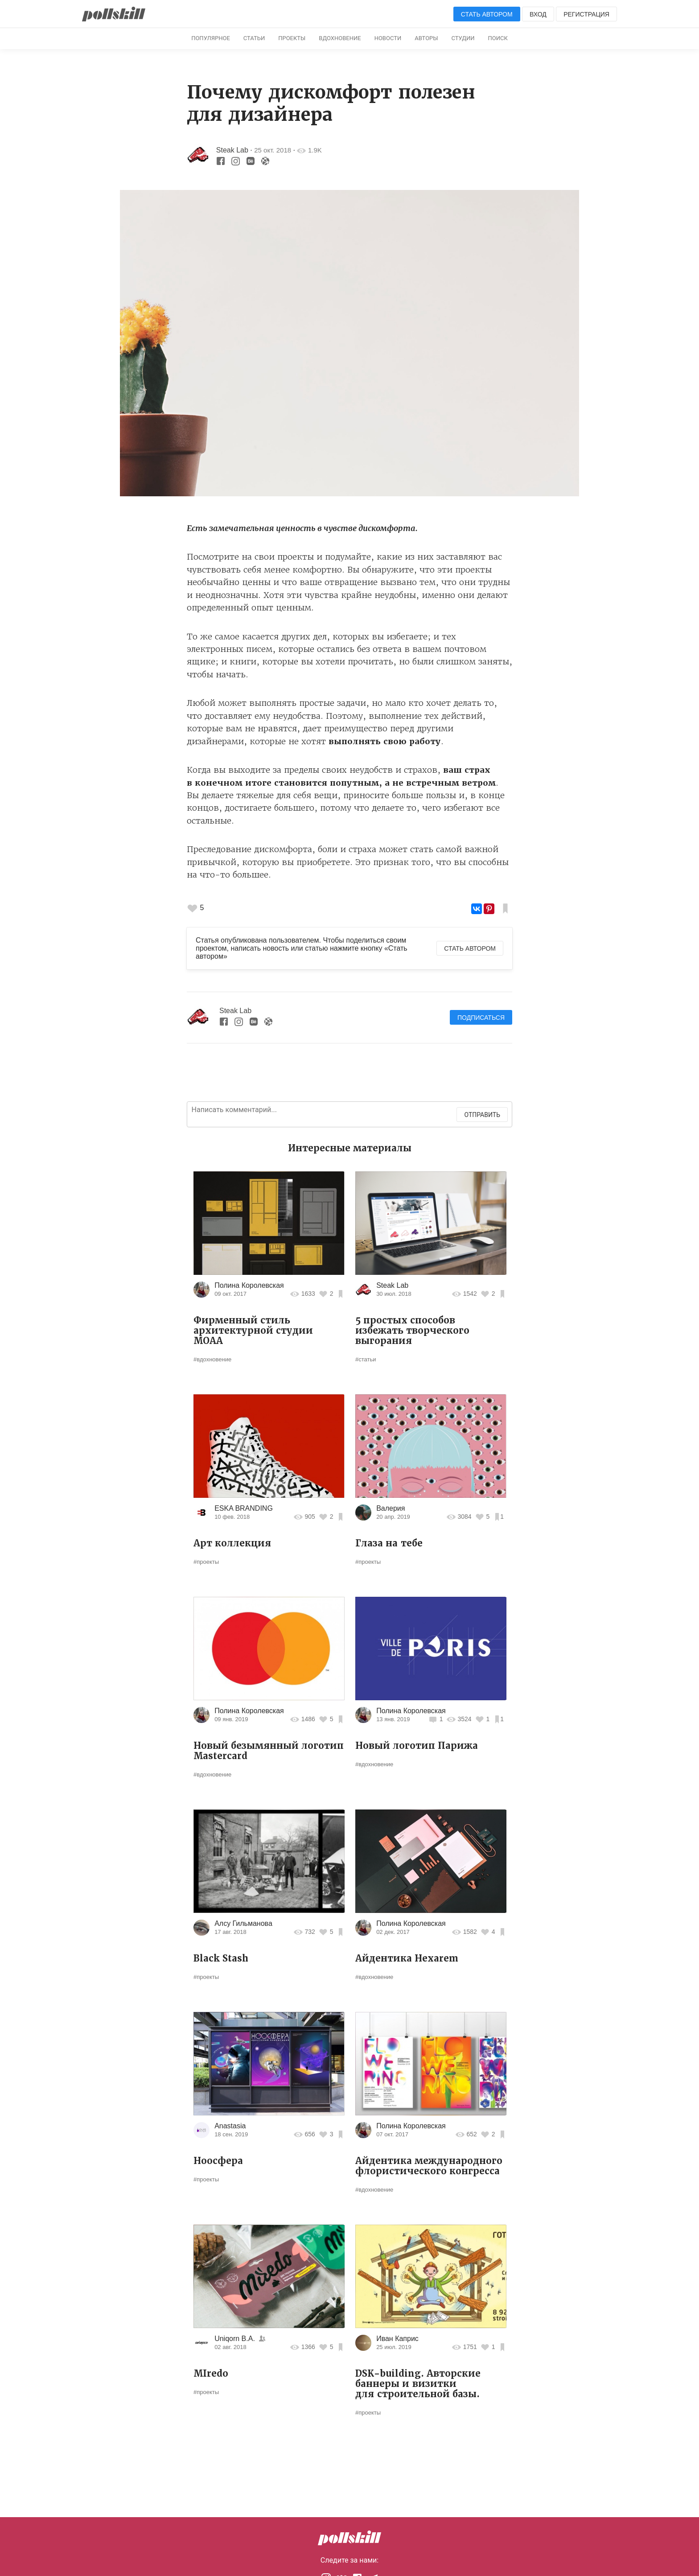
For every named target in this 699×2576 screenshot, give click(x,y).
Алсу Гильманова (243, 1923)
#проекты (206, 1561)
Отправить (482, 1114)
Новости (388, 38)
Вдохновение (340, 38)
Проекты (291, 38)
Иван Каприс (397, 2338)
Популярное (210, 38)
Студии (463, 38)
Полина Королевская (249, 1285)
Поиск (498, 38)
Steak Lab (232, 150)
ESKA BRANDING (243, 1508)
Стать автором (487, 14)
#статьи (365, 1359)
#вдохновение (212, 1359)
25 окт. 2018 (272, 150)
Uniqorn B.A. (234, 2338)
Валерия (390, 1508)
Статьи (254, 38)
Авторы (426, 38)
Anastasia (230, 2126)
